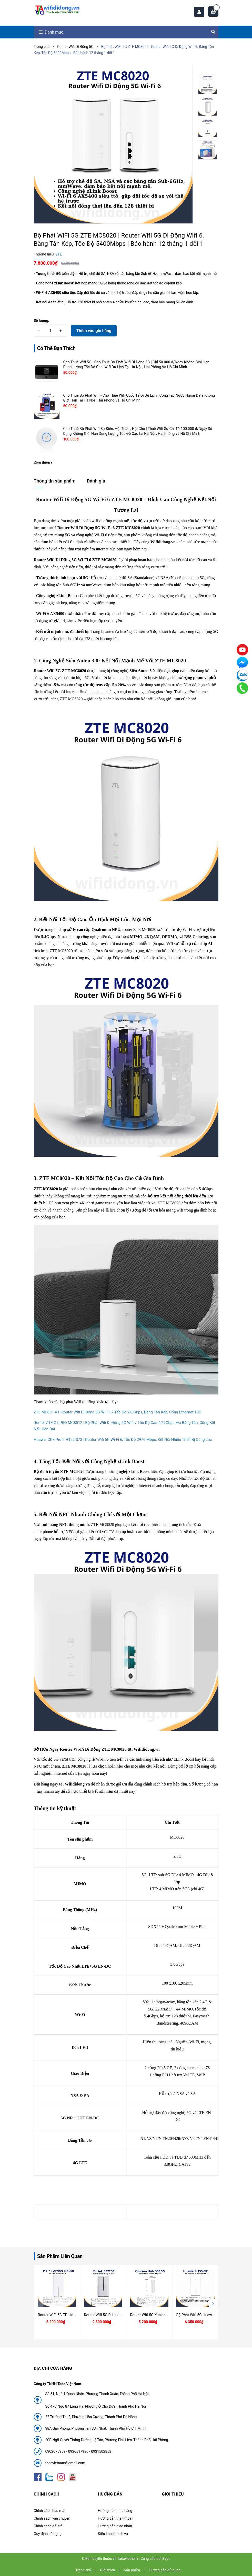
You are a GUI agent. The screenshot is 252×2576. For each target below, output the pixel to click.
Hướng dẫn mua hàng (115, 2511)
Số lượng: (41, 321)
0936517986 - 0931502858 (89, 2451)
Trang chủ (83, 2570)
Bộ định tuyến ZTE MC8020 (60, 1471)
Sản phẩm (132, 2570)
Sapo (166, 2559)
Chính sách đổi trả (48, 2526)
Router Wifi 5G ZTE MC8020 (60, 671)
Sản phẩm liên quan (60, 2256)
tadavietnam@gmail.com (65, 2463)
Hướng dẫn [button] (110, 2494)
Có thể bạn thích (56, 348)
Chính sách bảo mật (50, 2511)
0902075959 (55, 2451)
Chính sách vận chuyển (52, 2518)
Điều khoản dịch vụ (113, 2534)
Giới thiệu (107, 2570)
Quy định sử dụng (48, 2534)
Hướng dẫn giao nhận (115, 2526)
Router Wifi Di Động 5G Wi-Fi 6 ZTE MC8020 (98, 528)
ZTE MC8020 (46, 1189)
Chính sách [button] (46, 2494)
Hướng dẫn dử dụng (164, 2570)
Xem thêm (43, 463)
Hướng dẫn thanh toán (116, 2518)
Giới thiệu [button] (173, 2494)
